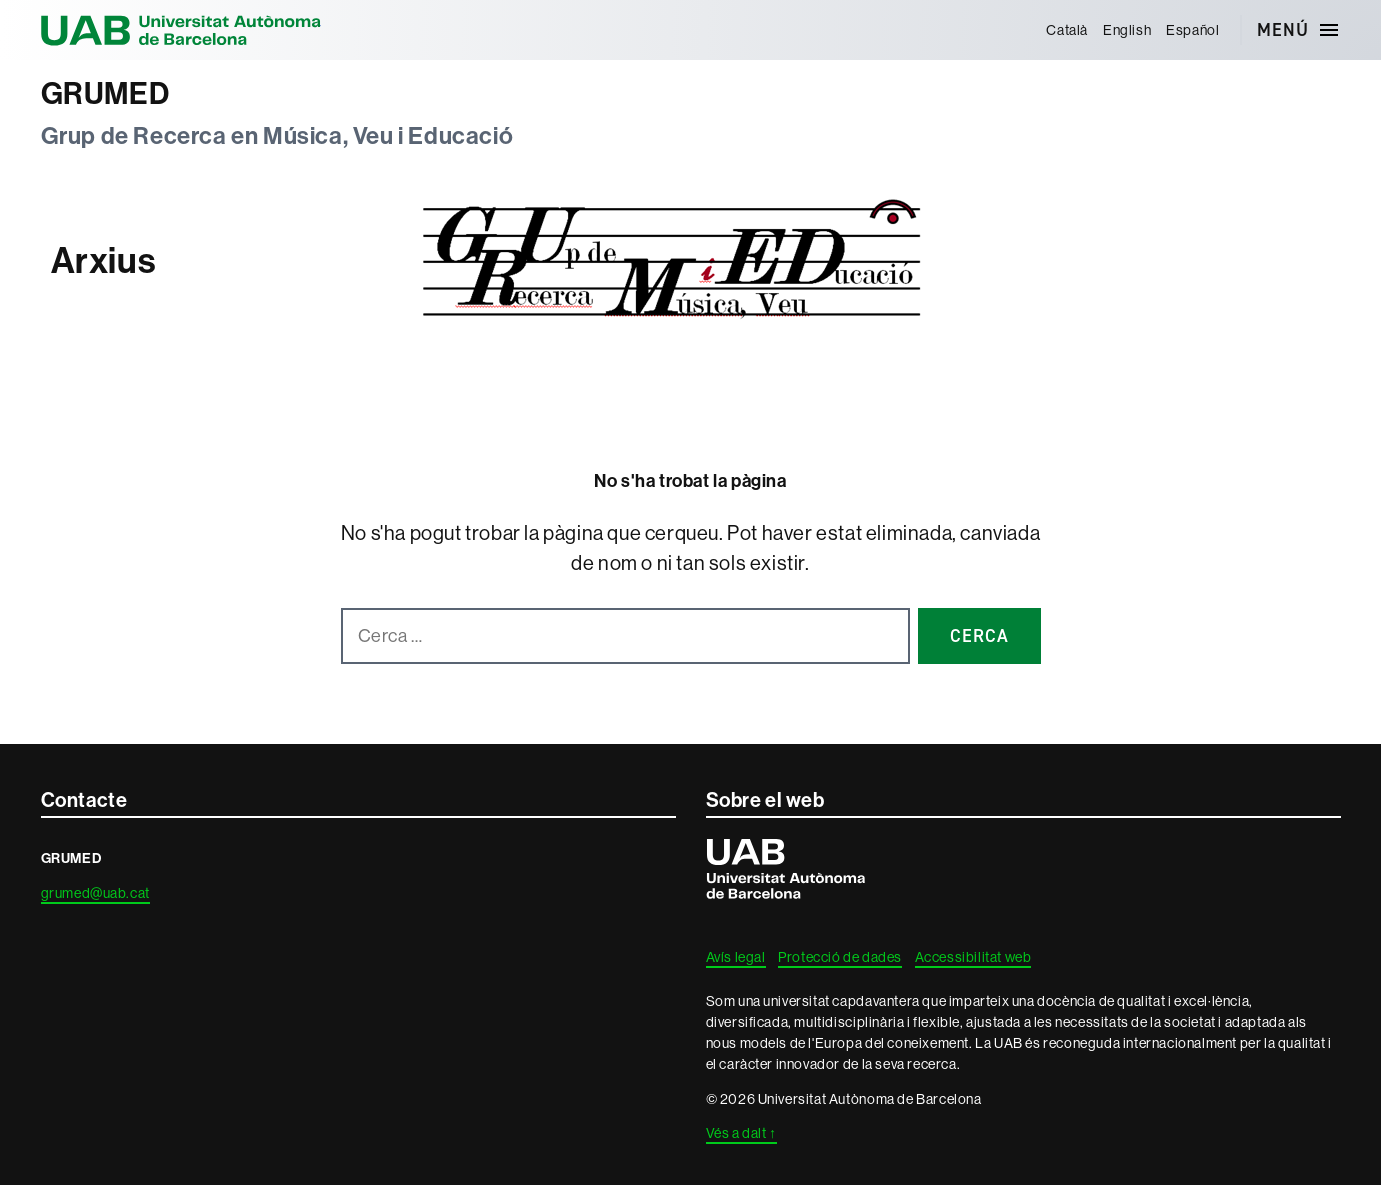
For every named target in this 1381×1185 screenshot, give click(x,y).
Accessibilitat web (973, 957)
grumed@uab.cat (95, 893)
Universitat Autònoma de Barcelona (181, 30)
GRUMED (105, 93)
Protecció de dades (840, 957)
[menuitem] (1067, 30)
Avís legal (736, 957)
